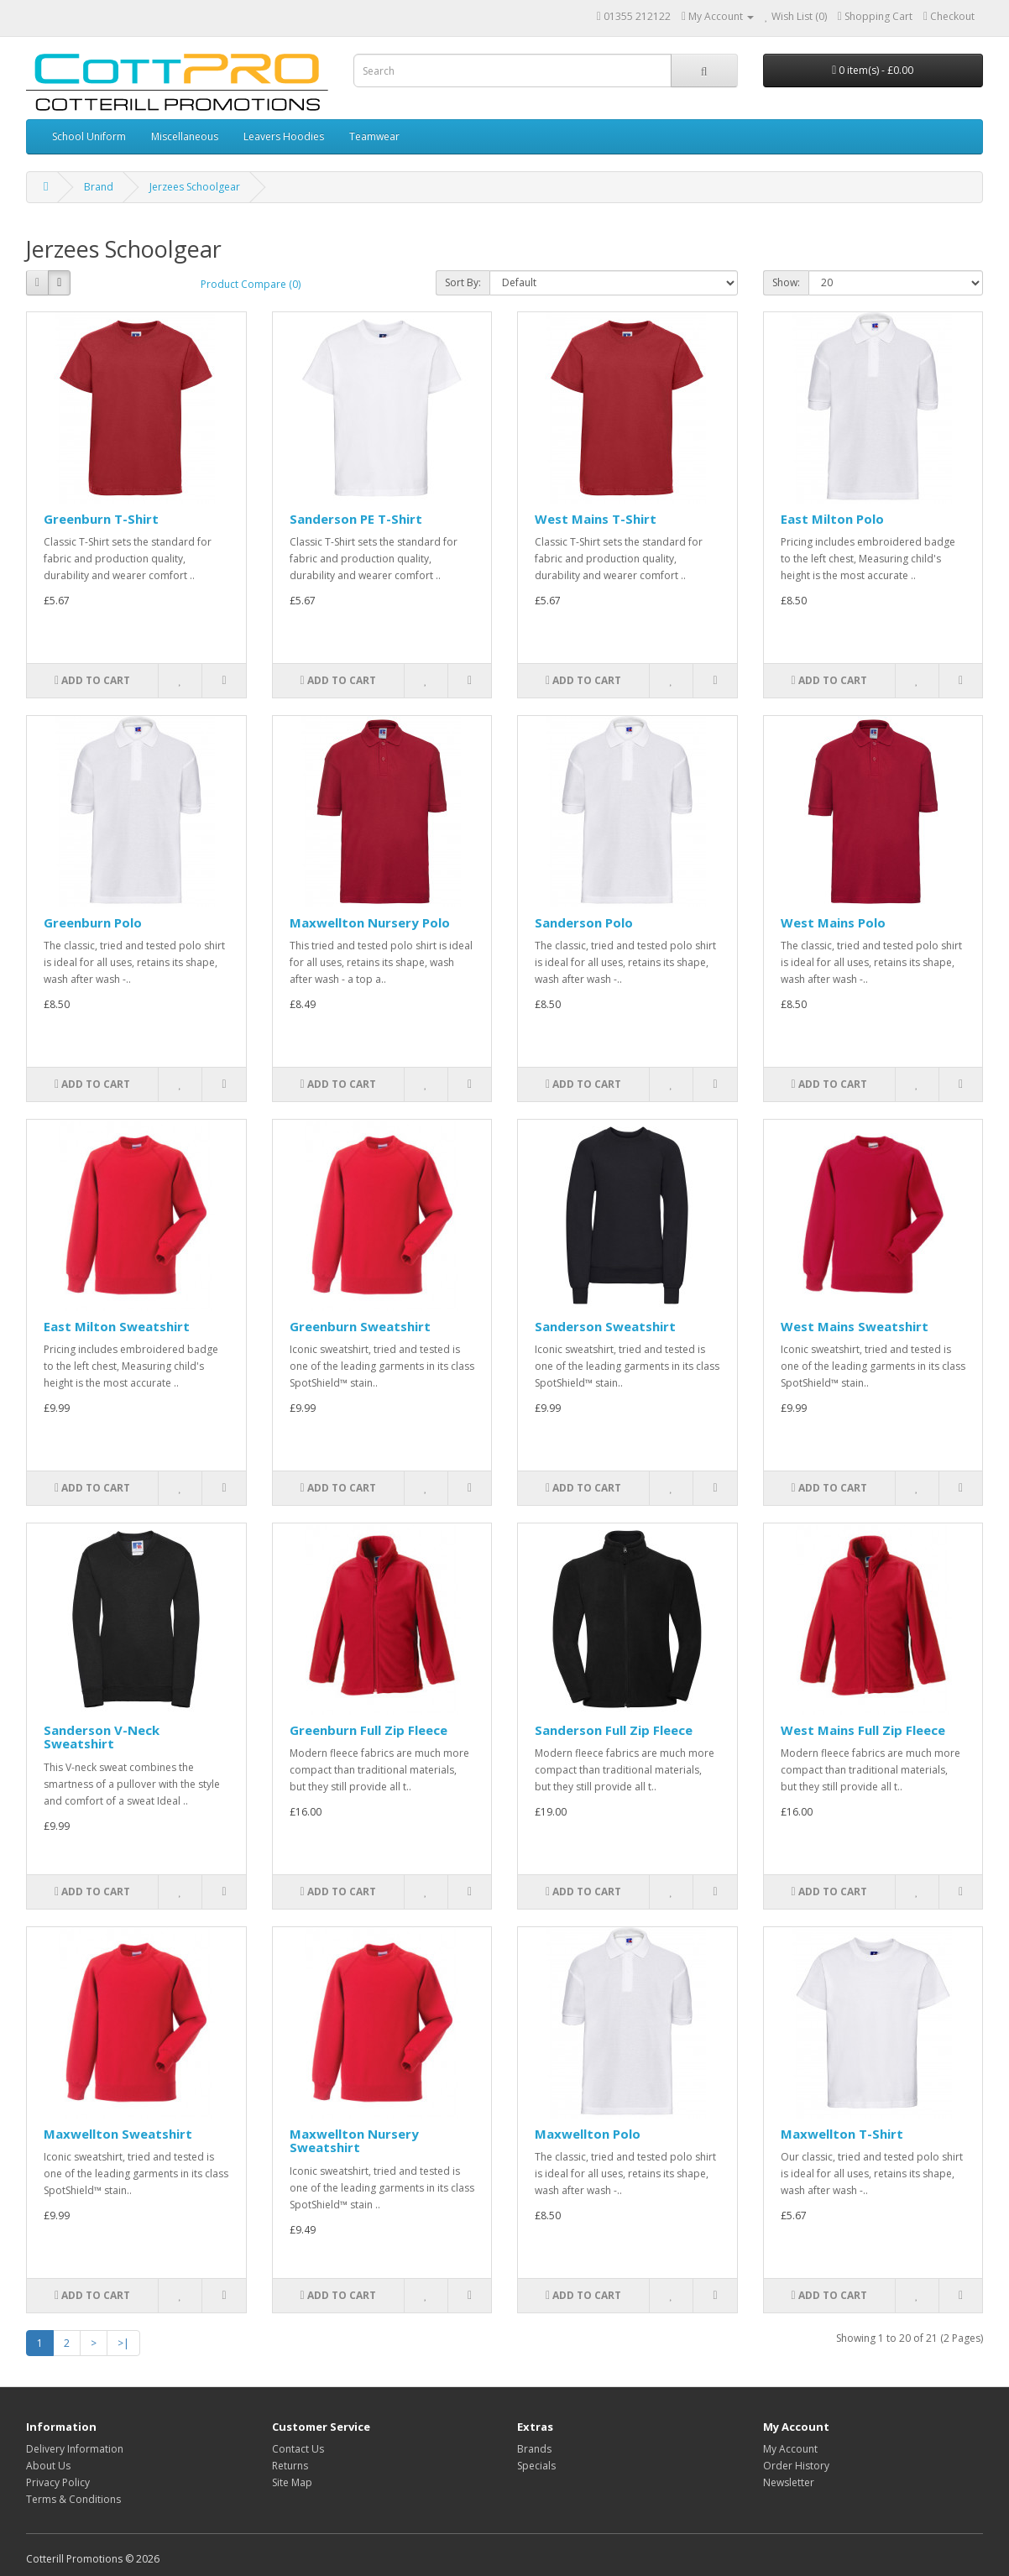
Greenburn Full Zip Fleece (368, 1730)
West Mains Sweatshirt (854, 1326)
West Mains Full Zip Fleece (863, 1730)
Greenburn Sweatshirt (360, 1326)
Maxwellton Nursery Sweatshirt (354, 2140)
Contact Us (298, 2449)
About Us (48, 2465)
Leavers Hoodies (283, 136)
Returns (290, 2465)
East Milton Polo (832, 518)
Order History (796, 2465)
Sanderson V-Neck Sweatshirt (101, 1737)
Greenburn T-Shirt (101, 518)
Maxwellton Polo (587, 2133)
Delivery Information (74, 2449)
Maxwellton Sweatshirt (118, 2133)
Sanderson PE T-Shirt (356, 518)
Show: (786, 282)
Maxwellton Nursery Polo (370, 922)
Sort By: (463, 282)
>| (123, 2343)
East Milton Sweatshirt (117, 1326)
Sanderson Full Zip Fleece (614, 1730)
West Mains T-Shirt (595, 518)
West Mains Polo (833, 922)
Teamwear (374, 136)
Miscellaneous (184, 136)
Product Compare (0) (251, 284)
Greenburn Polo (93, 922)
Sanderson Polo (584, 922)
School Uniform (89, 136)
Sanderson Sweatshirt (605, 1326)
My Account (790, 2449)
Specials (536, 2465)
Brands (534, 2449)
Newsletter (788, 2482)
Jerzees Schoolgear (194, 187)
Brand (98, 187)
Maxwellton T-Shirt (842, 2133)
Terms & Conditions (73, 2499)
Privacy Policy (58, 2482)
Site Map (292, 2482)
